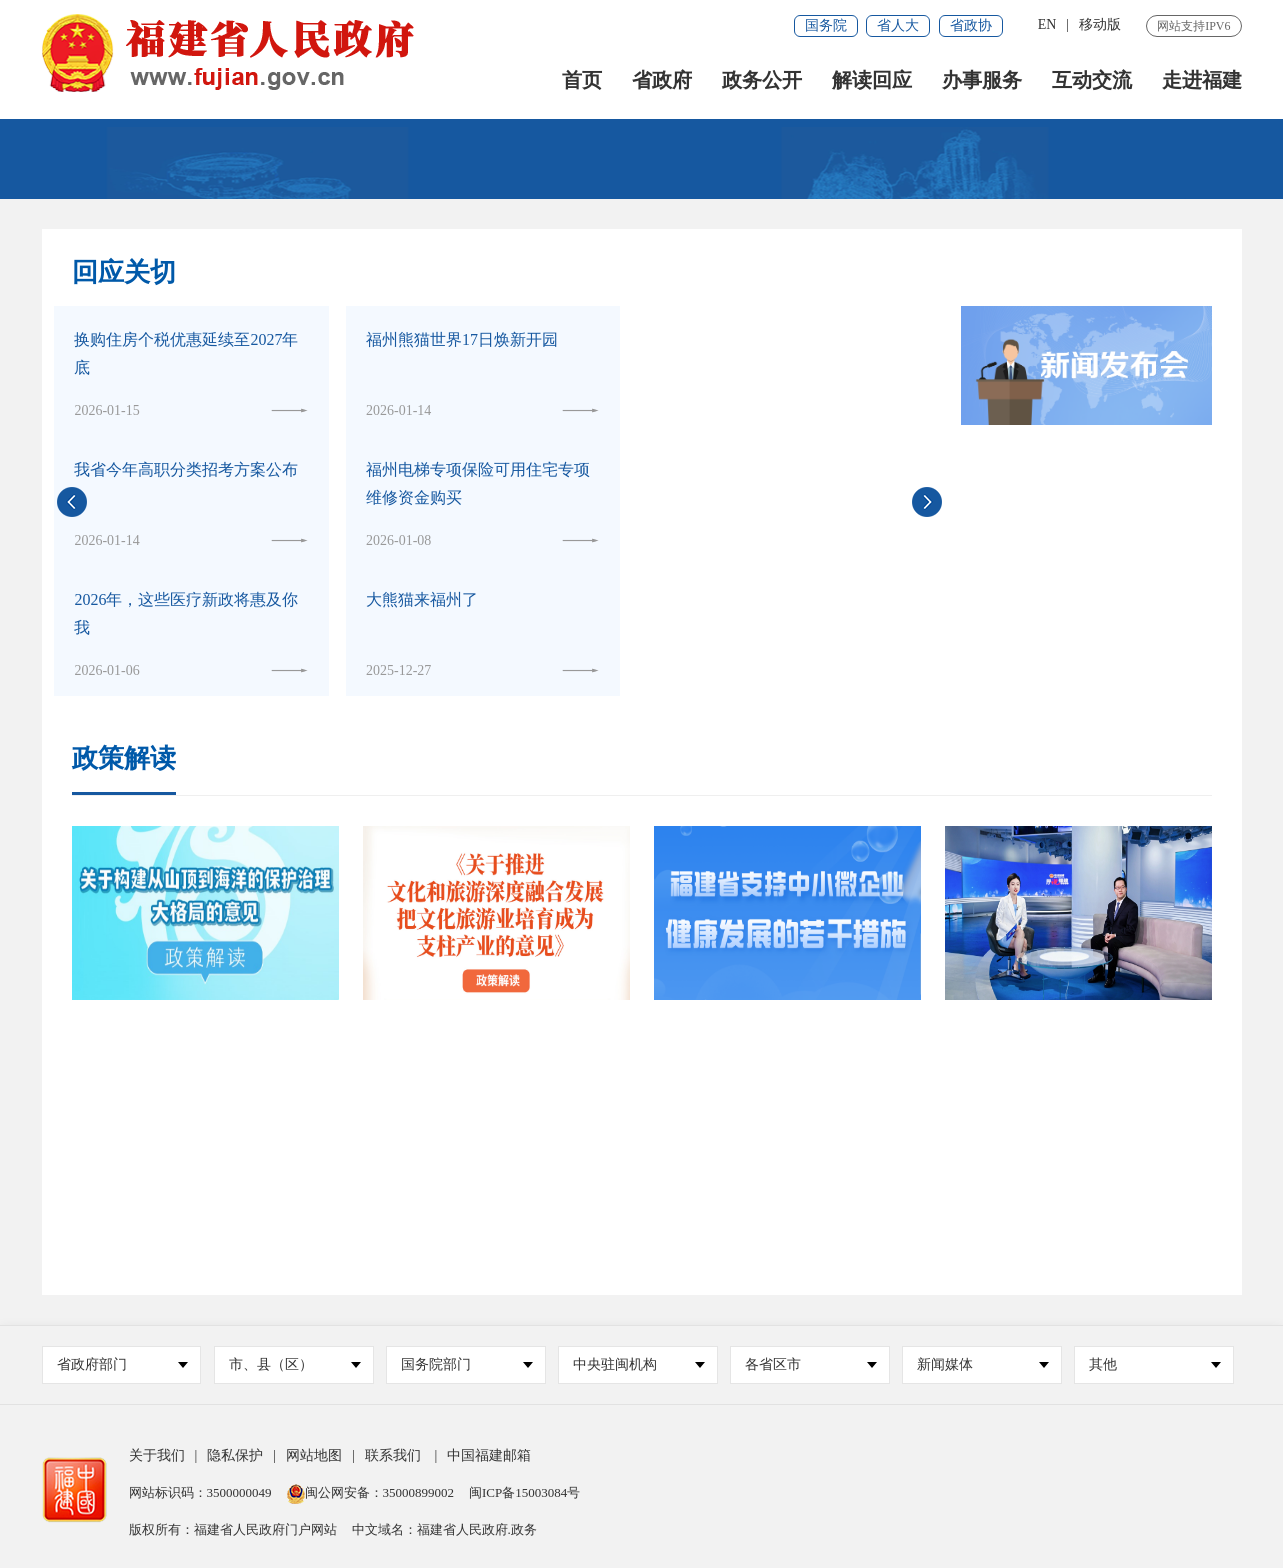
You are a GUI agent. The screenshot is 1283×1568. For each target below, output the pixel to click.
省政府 (662, 80)
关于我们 (157, 1455)
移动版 (1100, 24)
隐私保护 (235, 1455)
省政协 (971, 25)
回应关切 (124, 272)
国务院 (826, 25)
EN (1047, 24)
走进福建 (1202, 80)
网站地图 (314, 1455)
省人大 (898, 25)
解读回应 (872, 80)
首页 (582, 80)
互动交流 (1092, 80)
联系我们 (393, 1455)
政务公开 (762, 80)
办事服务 (982, 80)
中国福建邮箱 (489, 1455)
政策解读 (124, 759)
